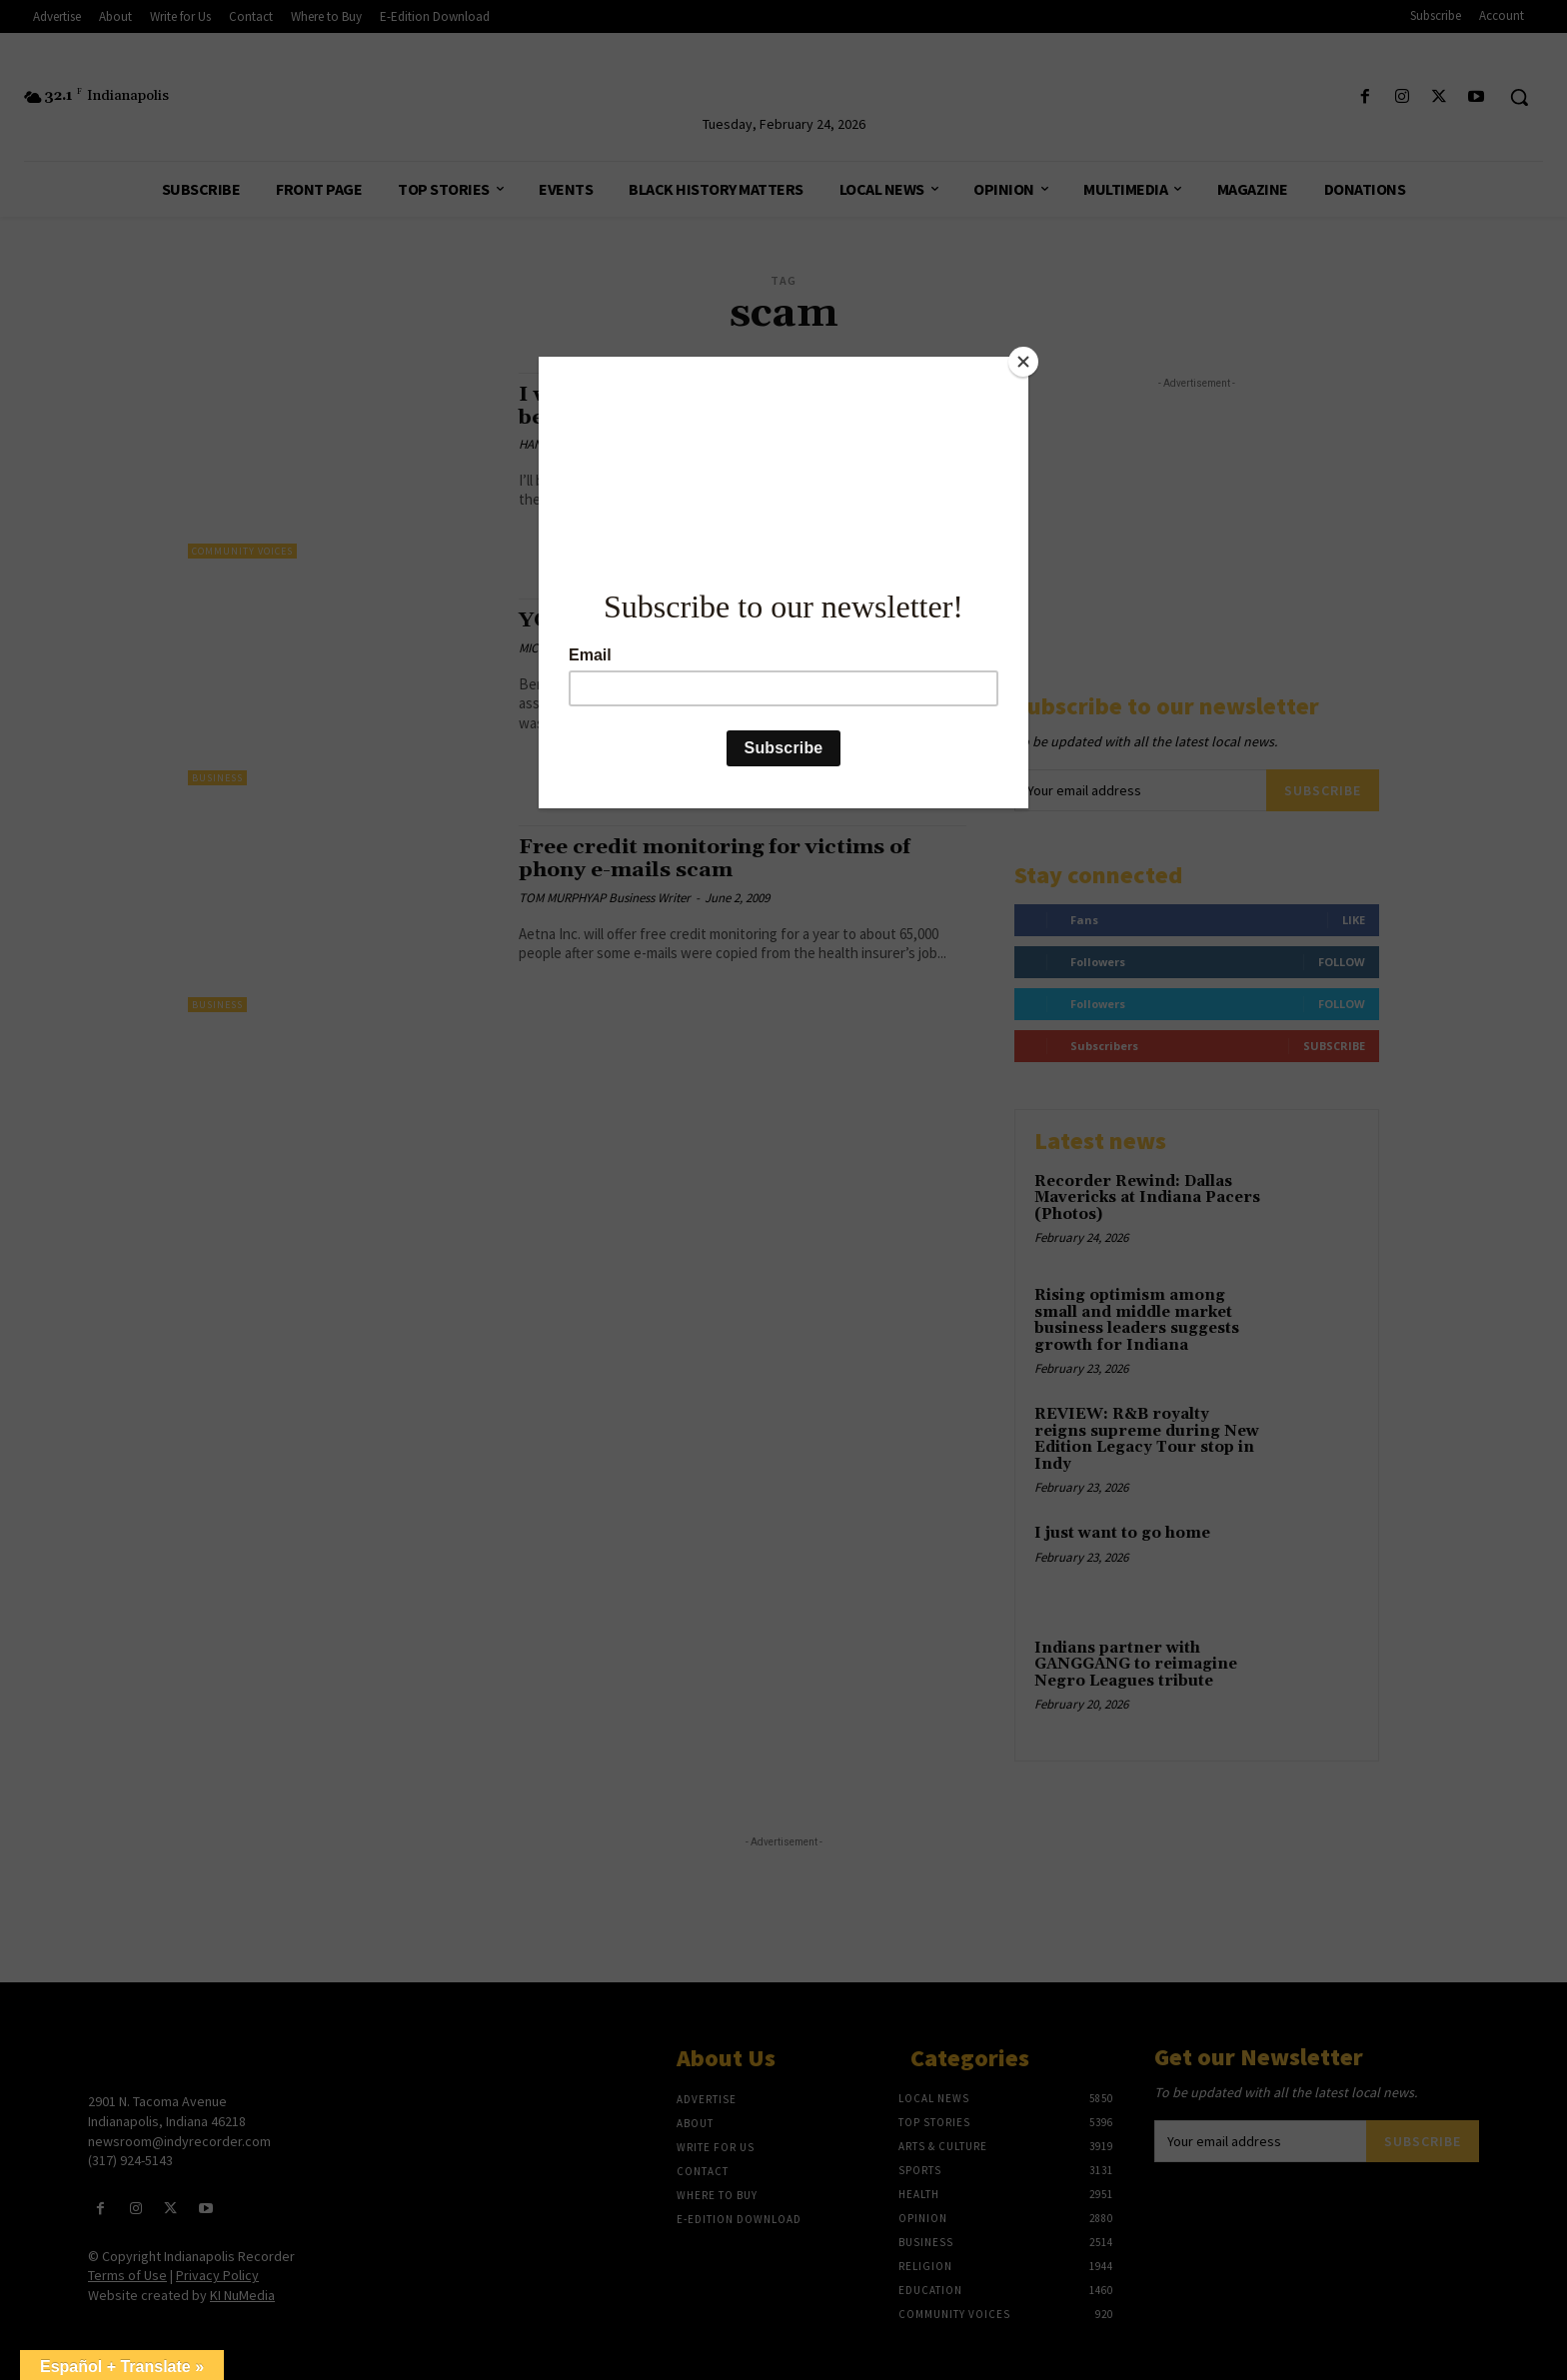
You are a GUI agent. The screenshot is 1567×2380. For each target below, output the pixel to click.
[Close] (1023, 362)
